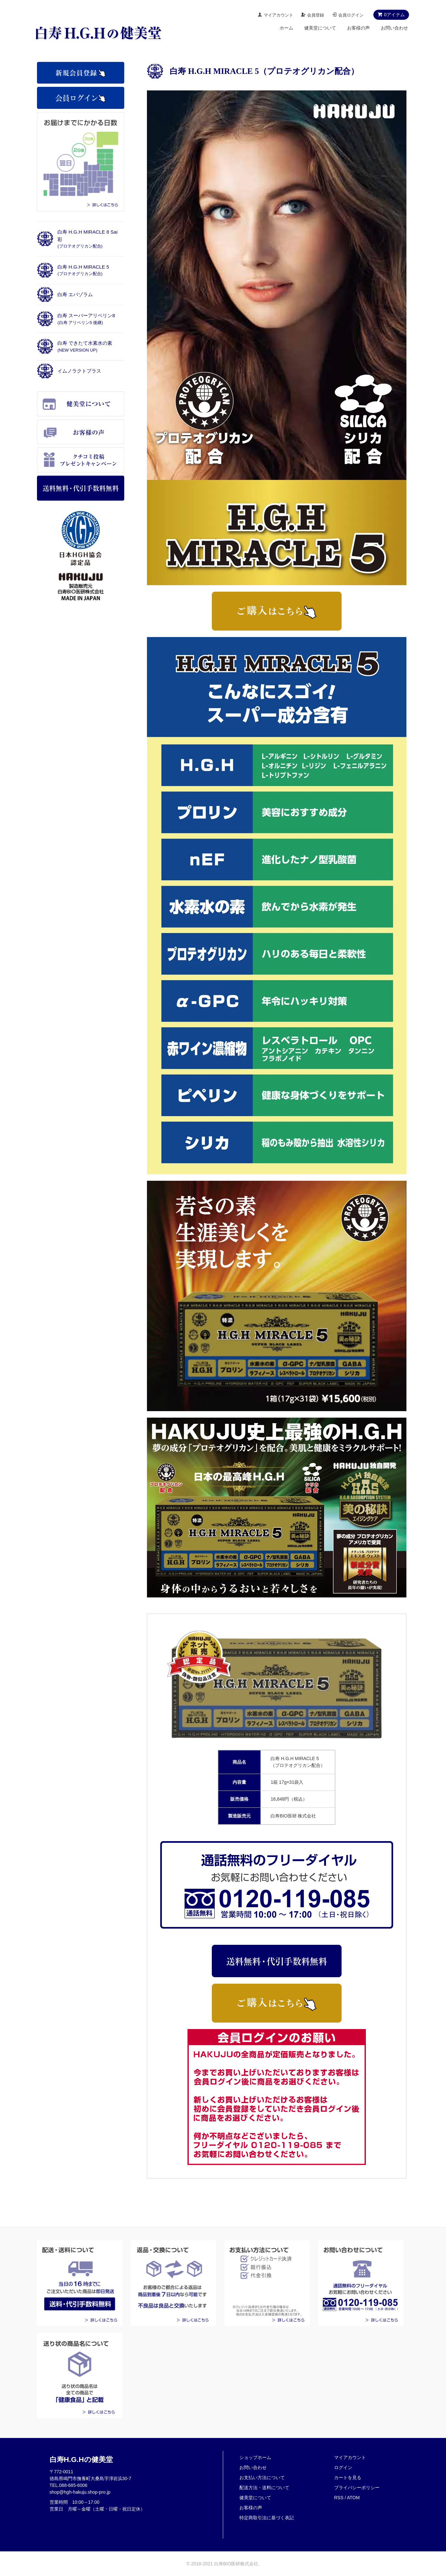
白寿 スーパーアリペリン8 (86, 319)
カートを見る (347, 2477)
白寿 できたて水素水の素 (84, 346)
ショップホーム (255, 2457)
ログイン (343, 2467)
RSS (339, 2497)
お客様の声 (358, 27)
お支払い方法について (262, 2477)
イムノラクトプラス (79, 371)
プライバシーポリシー (357, 2487)
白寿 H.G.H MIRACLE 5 (83, 270)
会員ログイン (351, 15)
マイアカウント (278, 15)
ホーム (286, 27)
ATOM (353, 2497)
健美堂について (320, 27)
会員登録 (315, 15)
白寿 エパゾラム (75, 294)
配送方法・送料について (264, 2487)
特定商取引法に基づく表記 (266, 2517)
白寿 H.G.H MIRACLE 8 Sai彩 (87, 239)
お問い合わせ (394, 27)
